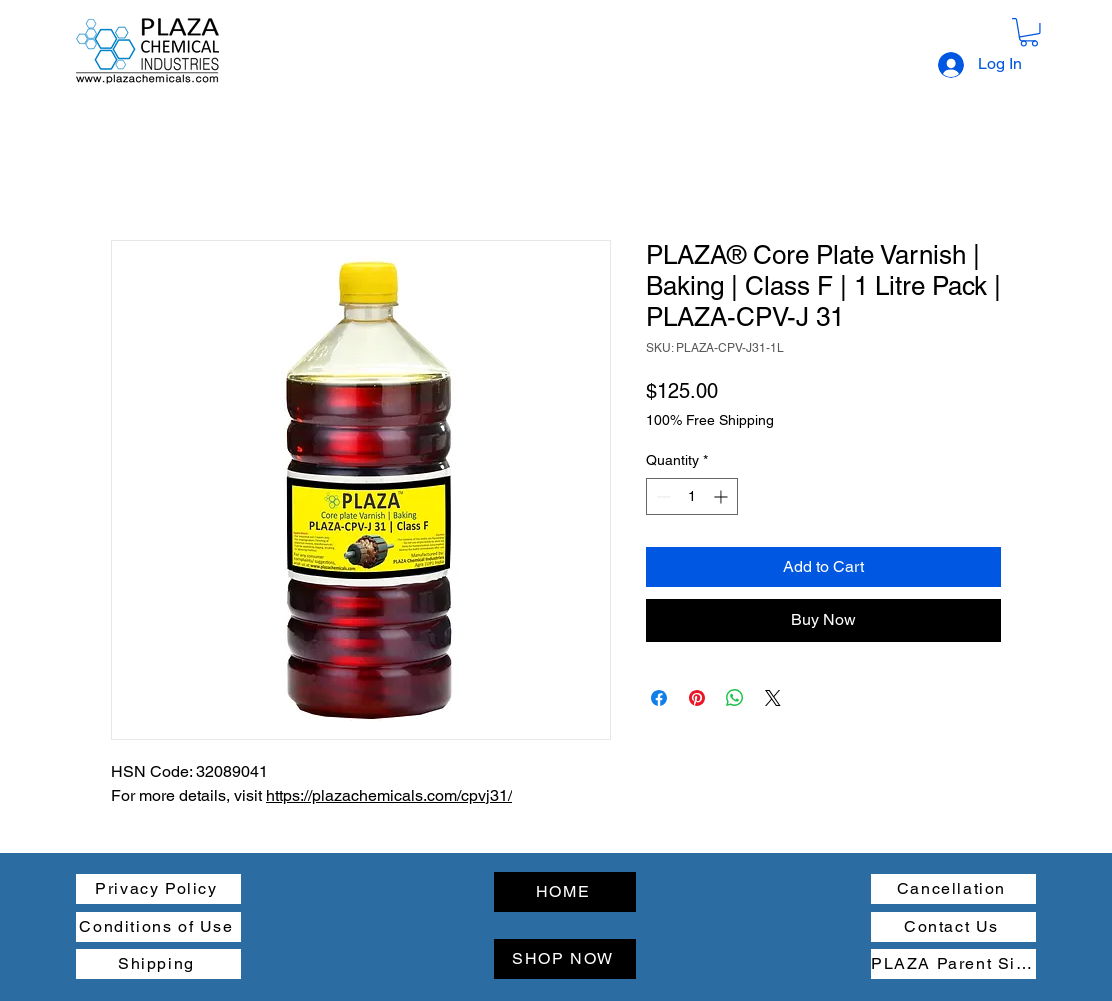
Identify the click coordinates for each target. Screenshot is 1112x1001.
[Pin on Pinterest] (697, 698)
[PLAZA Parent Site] (953, 964)
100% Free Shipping (710, 420)
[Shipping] (158, 964)
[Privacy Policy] (158, 889)
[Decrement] (661, 496)
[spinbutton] (692, 496)
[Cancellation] (953, 889)
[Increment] (722, 496)
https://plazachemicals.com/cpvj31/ (389, 795)
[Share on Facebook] (659, 698)
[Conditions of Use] (158, 927)
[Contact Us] (953, 927)
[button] (1029, 32)
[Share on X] (773, 698)
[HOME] (565, 892)
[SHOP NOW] (565, 959)
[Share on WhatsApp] (735, 698)
